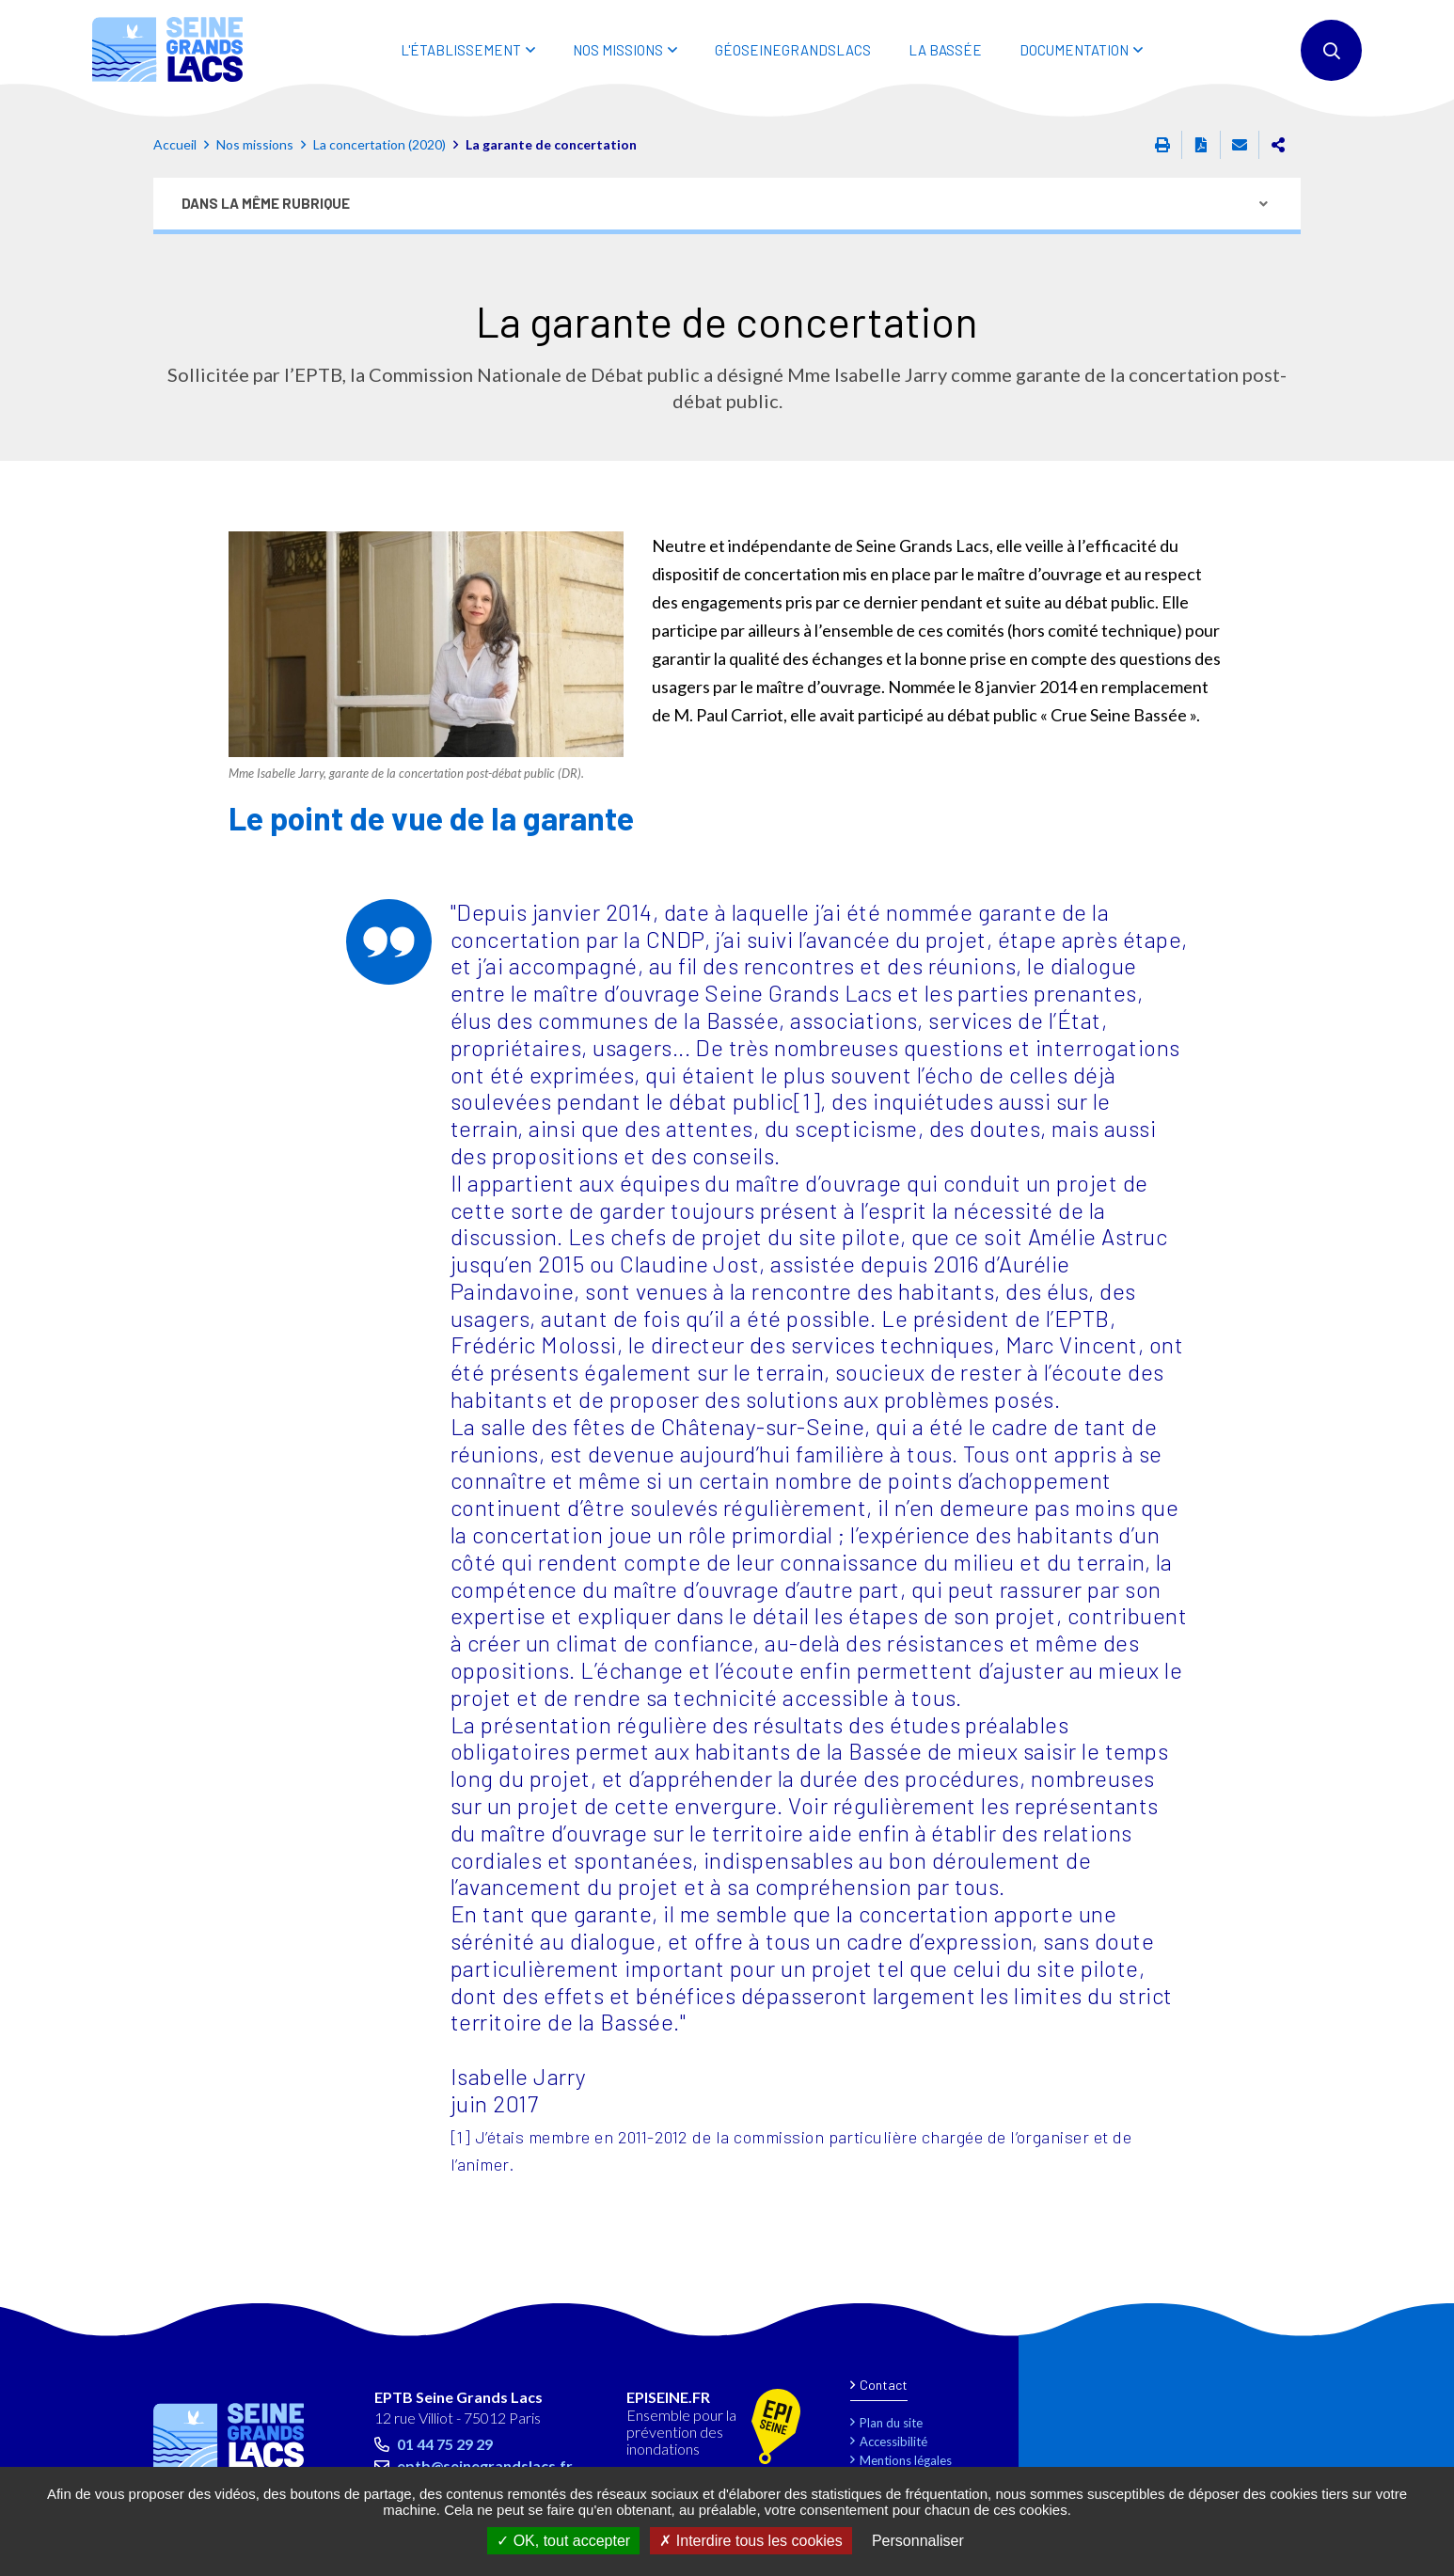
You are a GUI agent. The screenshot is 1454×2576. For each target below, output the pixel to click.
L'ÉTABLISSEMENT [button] (461, 49)
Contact (884, 2385)
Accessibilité (893, 2441)
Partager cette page (1278, 145)
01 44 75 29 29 (445, 2444)
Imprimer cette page (1162, 145)
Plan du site (891, 2422)
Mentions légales (906, 2460)
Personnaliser (918, 2541)
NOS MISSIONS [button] (618, 49)
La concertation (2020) (379, 144)
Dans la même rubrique (266, 203)
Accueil (175, 144)
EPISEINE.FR (668, 2397)
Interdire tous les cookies (750, 2541)
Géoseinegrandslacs (793, 49)
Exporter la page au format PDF (1201, 145)
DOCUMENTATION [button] (1074, 49)
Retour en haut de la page (1397, 2327)
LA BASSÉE (945, 49)
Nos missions (254, 144)
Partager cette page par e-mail (1239, 145)
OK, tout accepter (563, 2541)
